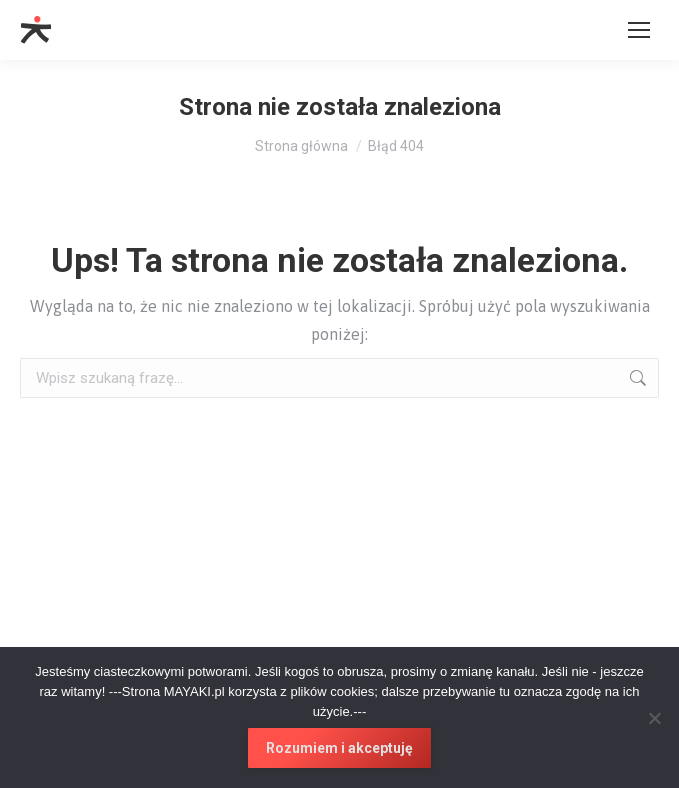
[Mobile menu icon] (639, 30)
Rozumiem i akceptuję (339, 748)
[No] (654, 718)
